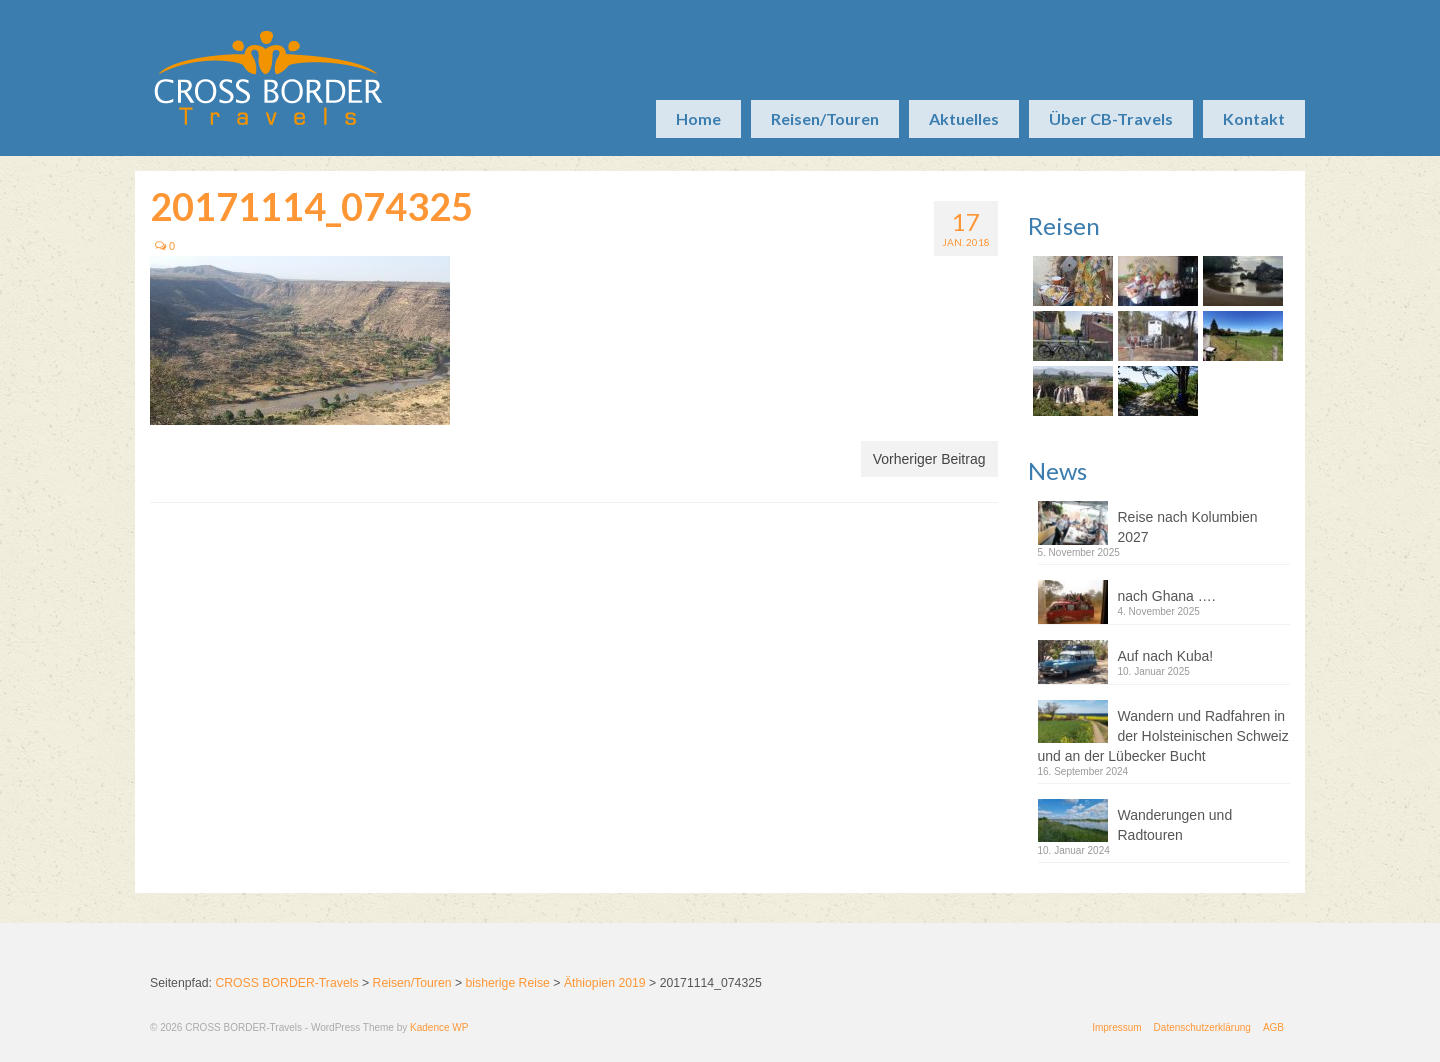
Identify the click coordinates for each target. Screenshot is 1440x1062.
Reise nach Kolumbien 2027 (1188, 527)
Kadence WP (439, 1027)
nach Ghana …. (1167, 596)
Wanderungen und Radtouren (1175, 825)
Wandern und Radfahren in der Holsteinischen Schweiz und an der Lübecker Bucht (1163, 736)
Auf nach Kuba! (1166, 656)
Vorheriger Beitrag (929, 459)
